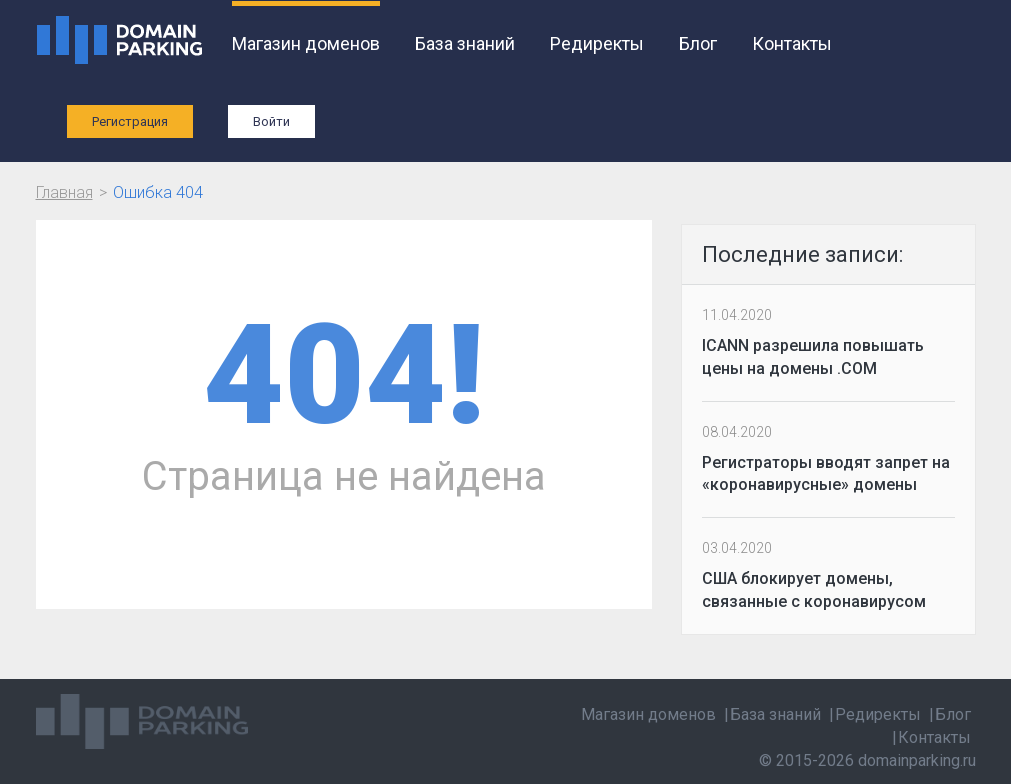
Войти (271, 121)
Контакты (792, 43)
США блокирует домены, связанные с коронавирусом (814, 590)
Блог (698, 43)
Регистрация (130, 121)
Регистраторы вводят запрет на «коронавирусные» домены (826, 474)
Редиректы (597, 43)
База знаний (465, 43)
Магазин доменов (306, 43)
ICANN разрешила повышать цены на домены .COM (813, 357)
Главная (64, 192)
